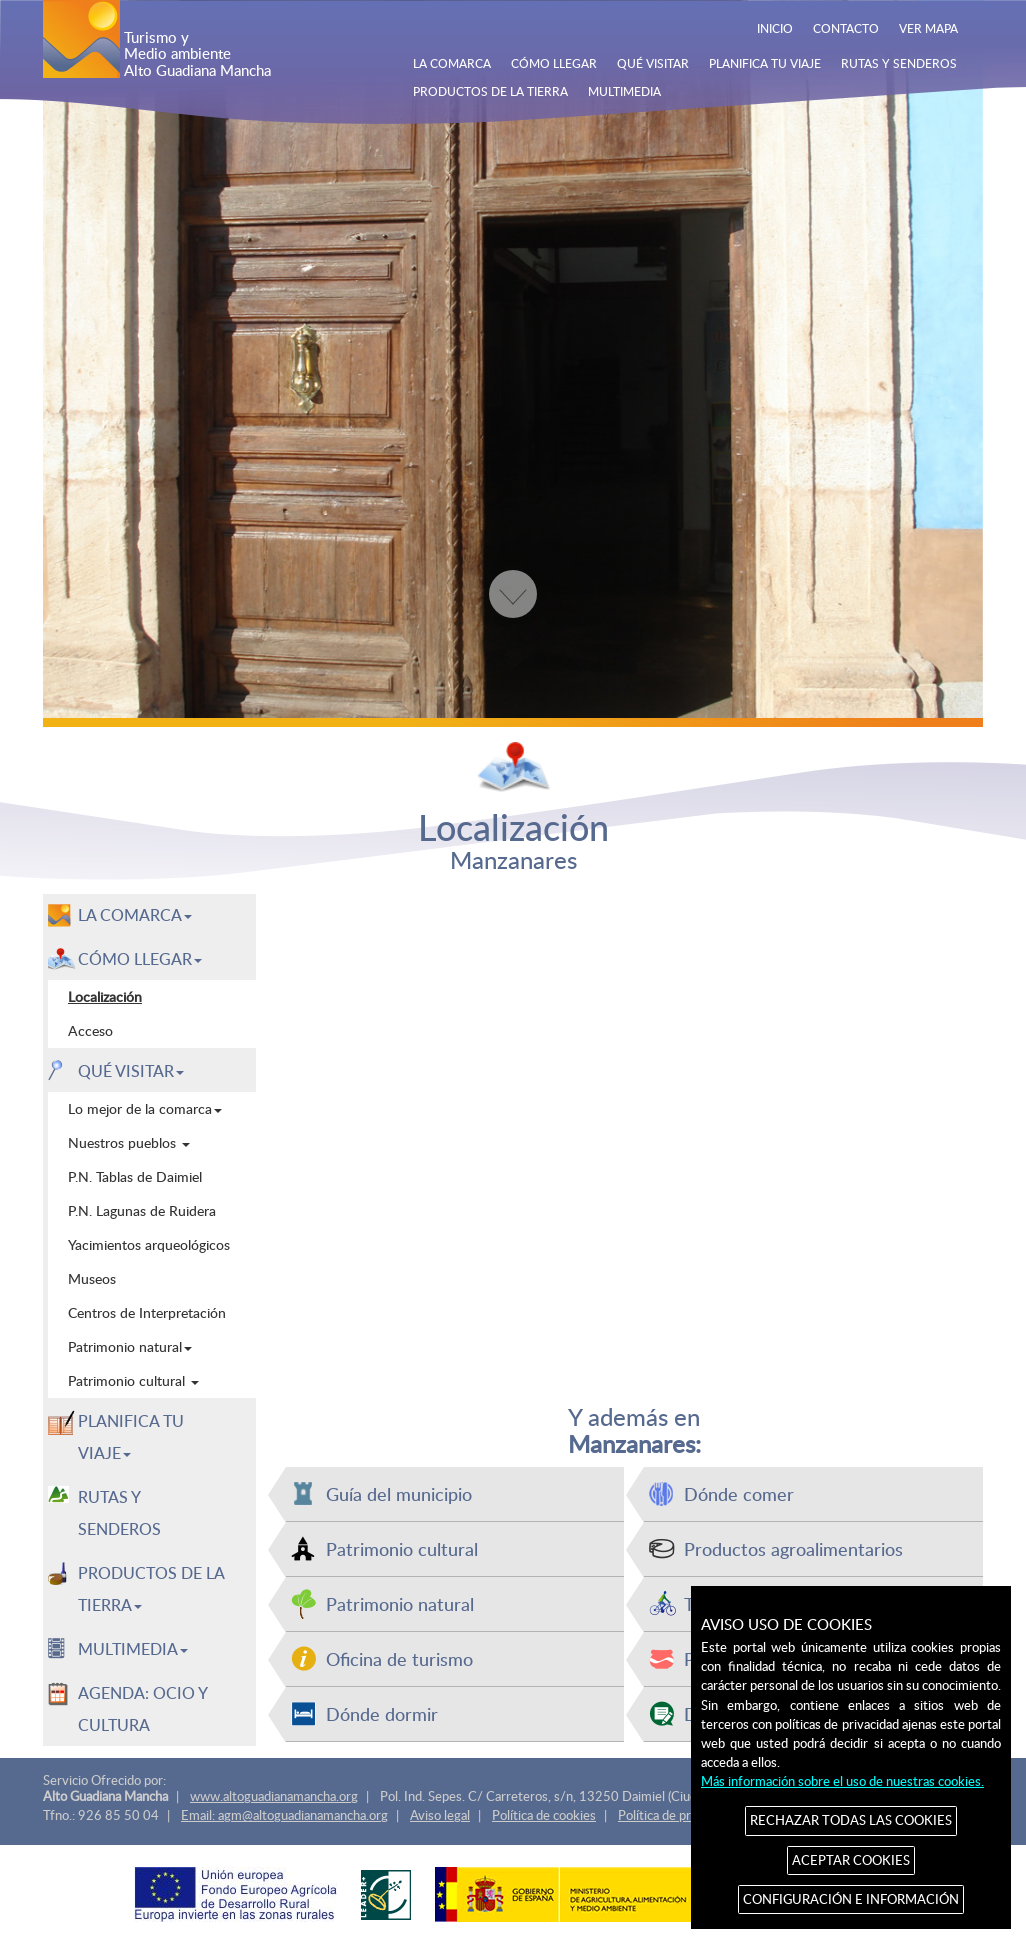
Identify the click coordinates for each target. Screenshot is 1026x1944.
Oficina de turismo (399, 1658)
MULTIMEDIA (624, 91)
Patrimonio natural (400, 1603)
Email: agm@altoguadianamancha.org (284, 1815)
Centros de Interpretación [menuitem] (147, 1312)
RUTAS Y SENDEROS (899, 63)
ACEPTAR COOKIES (851, 1860)
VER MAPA (928, 28)
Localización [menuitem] (105, 996)
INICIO (775, 28)
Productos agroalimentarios (793, 1548)
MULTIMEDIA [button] (133, 1649)
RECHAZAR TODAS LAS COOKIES (851, 1820)
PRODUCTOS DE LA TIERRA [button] (151, 1589)
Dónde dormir (382, 1713)
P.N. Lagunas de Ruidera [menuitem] (142, 1210)
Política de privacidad (677, 1815)
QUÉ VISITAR (653, 63)
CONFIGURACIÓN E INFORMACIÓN (851, 1899)
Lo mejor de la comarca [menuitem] (145, 1108)
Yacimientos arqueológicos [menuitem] (149, 1244)
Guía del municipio (399, 1493)
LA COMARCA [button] (135, 915)
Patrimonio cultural (402, 1548)
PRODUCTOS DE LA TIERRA (490, 91)
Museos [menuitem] (92, 1278)
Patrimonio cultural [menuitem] (133, 1380)
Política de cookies (544, 1815)
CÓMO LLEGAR (554, 63)
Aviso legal (440, 1815)
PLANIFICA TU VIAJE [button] (131, 1437)
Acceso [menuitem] (90, 1030)
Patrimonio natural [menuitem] (130, 1346)
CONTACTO (846, 28)
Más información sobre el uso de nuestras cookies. (842, 1781)
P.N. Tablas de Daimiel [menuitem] (135, 1176)
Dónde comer (739, 1493)
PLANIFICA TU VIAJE (765, 63)
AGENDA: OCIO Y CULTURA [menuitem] (143, 1709)
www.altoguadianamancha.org (274, 1796)
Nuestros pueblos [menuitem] (129, 1142)
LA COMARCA (452, 63)
